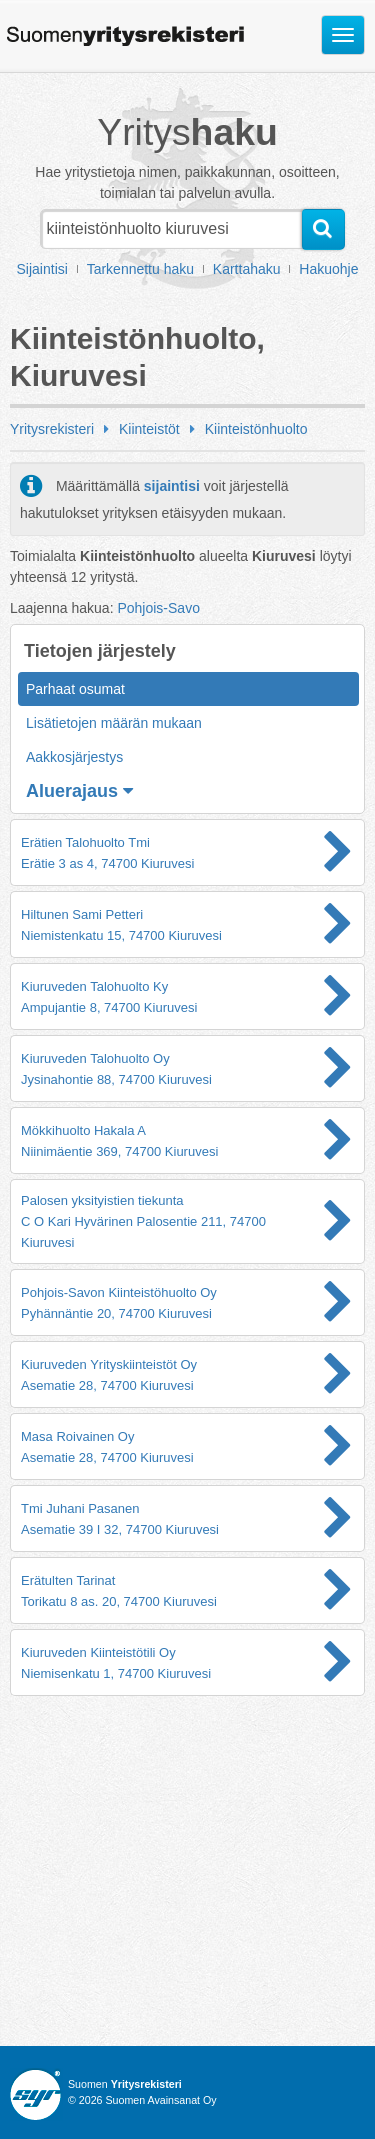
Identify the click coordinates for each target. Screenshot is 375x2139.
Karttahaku (247, 269)
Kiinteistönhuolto (256, 429)
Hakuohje (328, 269)
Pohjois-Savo (158, 608)
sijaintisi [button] (172, 486)
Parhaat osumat (75, 689)
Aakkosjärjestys (74, 757)
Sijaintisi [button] (42, 269)
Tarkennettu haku (140, 269)
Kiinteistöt (149, 429)
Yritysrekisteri (52, 429)
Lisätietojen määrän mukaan (114, 723)
